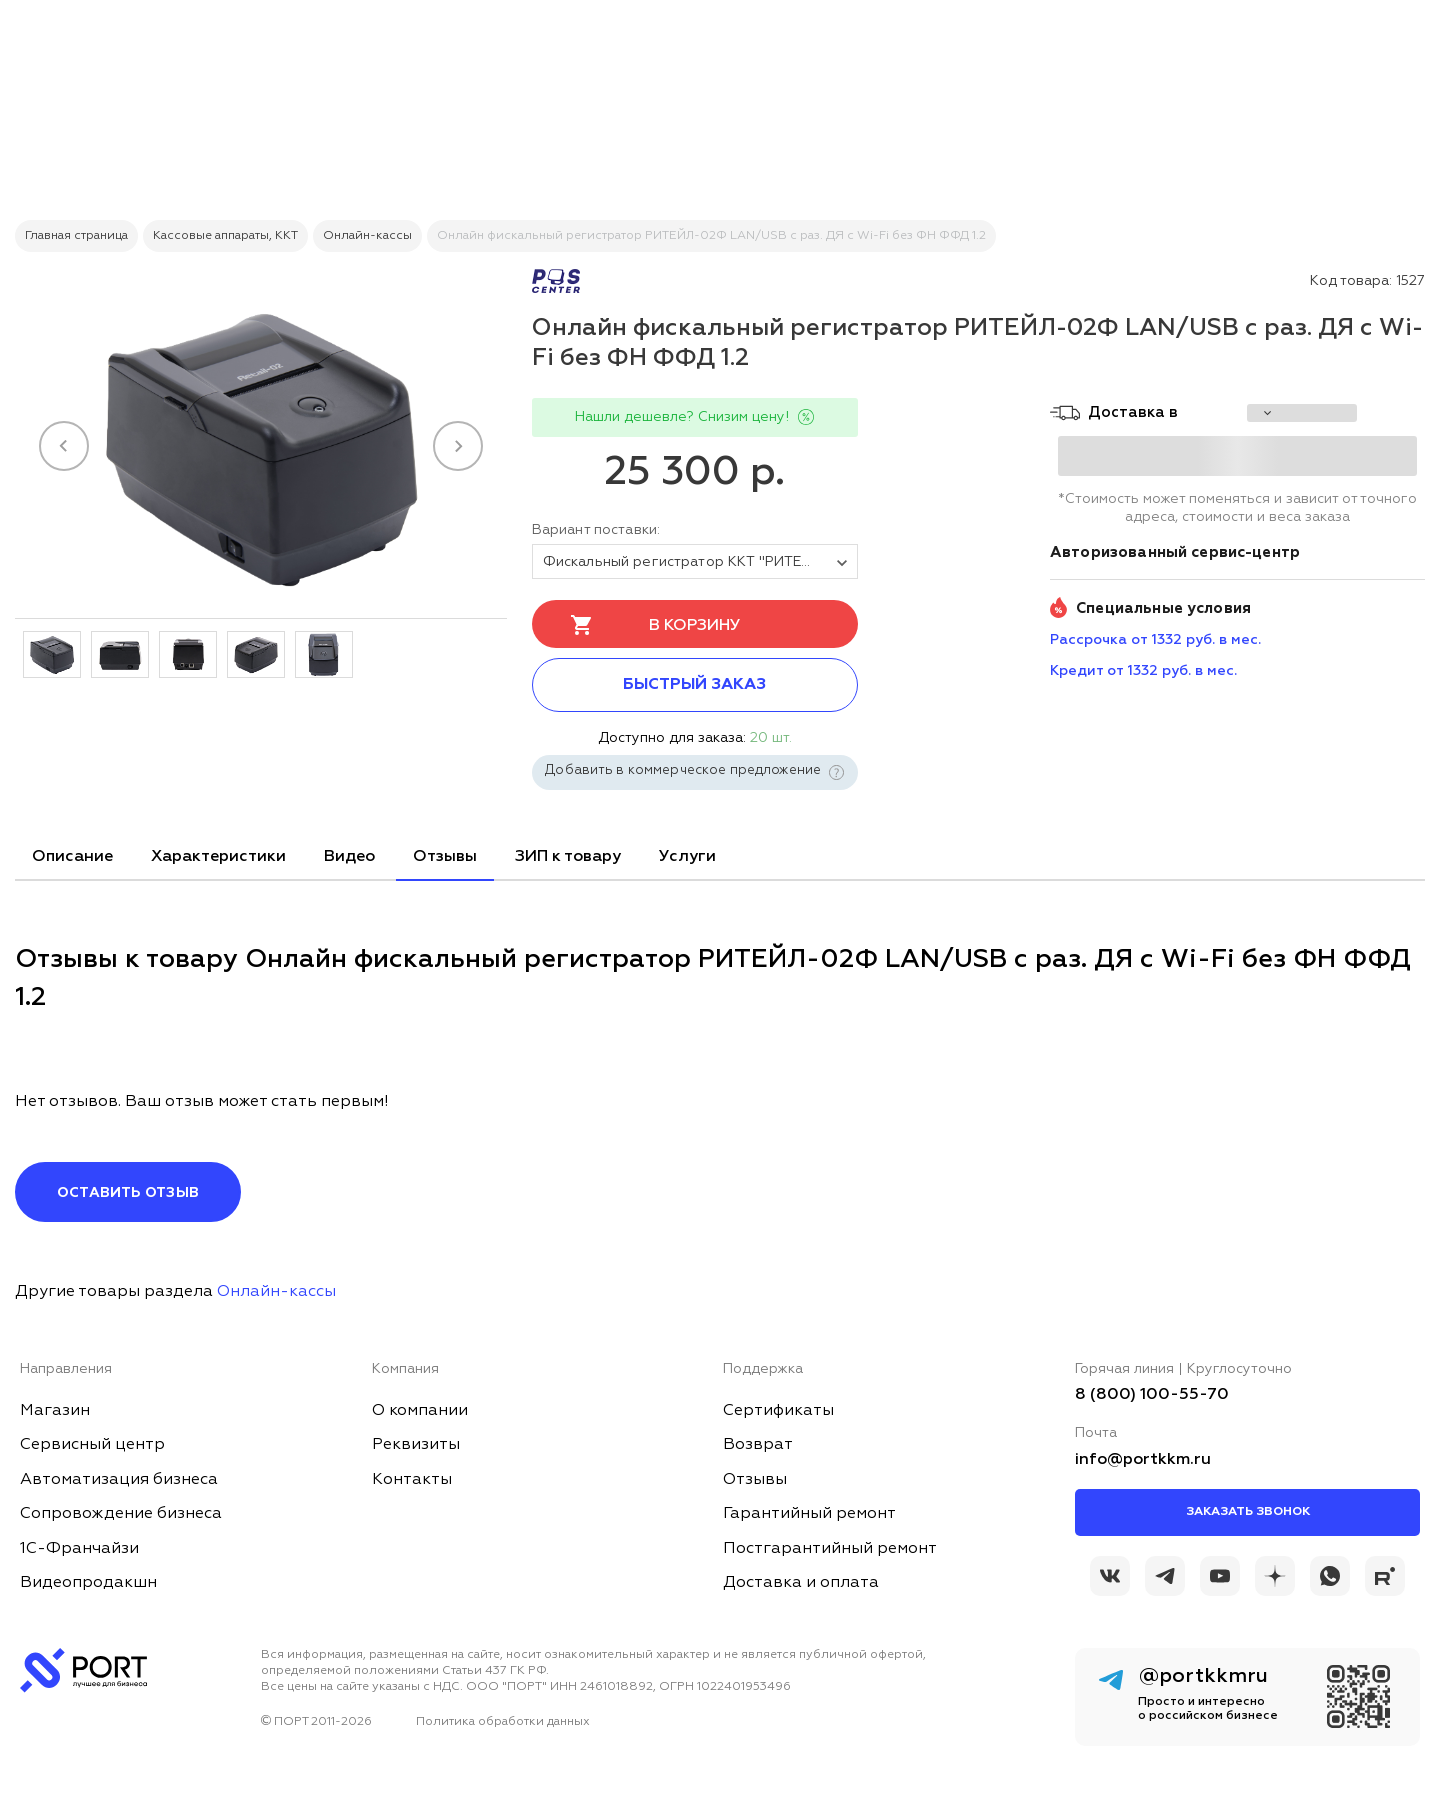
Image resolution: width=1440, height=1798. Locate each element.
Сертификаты (778, 1411)
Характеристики (218, 857)
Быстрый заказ (694, 685)
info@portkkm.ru (1143, 1460)
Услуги (687, 857)
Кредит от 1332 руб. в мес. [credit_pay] (1143, 671)
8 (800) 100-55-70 (1152, 1395)
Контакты (412, 1480)
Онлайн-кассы (276, 1292)
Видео (349, 857)
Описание (72, 857)
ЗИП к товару (568, 857)
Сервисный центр (92, 1445)
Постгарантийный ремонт (830, 1549)
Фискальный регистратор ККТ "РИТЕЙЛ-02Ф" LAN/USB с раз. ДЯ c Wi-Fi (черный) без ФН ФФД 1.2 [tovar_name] (700, 562)
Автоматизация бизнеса (119, 1480)
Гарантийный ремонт (809, 1514)
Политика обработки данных (503, 1722)
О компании (420, 1411)
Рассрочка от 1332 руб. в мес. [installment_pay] (1155, 640)
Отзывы (445, 857)
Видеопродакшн (88, 1583)
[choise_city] (1302, 413)
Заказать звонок (1248, 1512)
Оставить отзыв (128, 1193)
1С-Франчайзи (79, 1549)
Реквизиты (416, 1445)
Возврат (758, 1445)
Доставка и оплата (801, 1583)
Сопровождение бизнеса (121, 1514)
